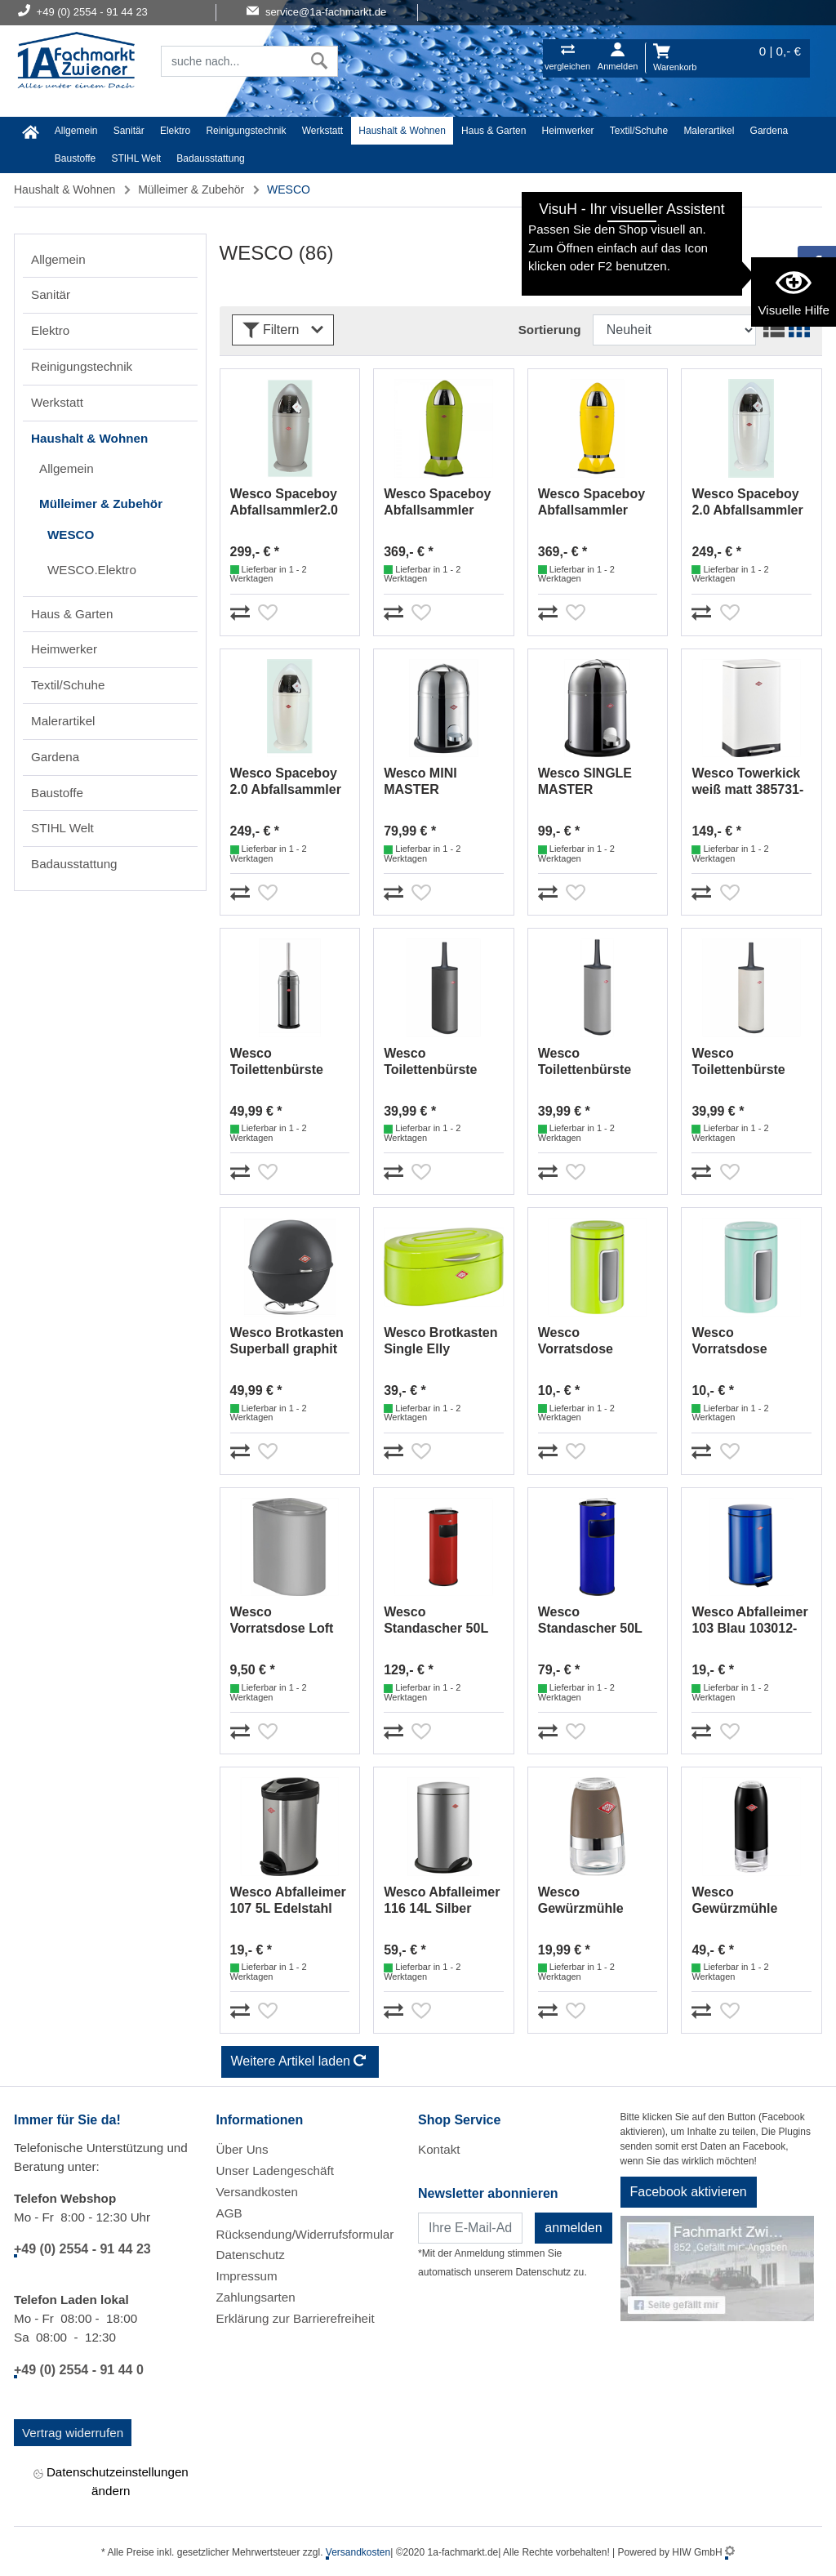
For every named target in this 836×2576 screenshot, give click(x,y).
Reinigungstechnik (246, 130)
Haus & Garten (493, 130)
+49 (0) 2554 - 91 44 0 (79, 2370)
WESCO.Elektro (91, 570)
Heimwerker (568, 130)
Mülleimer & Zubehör (191, 189)
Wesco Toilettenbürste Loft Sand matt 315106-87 (738, 1062)
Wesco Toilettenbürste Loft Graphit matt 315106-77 (437, 1062)
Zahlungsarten (256, 2297)
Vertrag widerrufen (72, 2433)
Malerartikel (708, 130)
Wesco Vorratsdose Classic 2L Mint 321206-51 (738, 1341)
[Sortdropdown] (674, 329)
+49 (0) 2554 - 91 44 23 (82, 2249)
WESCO (70, 534)
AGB (229, 2213)
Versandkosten (257, 2192)
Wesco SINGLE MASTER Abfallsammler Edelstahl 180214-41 (592, 782)
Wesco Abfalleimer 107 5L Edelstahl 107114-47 (288, 1901)
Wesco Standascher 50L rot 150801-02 (436, 1621)
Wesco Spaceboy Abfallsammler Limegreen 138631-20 (442, 503)
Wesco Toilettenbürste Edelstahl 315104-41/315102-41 (285, 1062)
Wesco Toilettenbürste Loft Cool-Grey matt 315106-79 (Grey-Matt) (585, 1062)
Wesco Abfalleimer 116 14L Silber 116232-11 (442, 1901)
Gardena (769, 130)
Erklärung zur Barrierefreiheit (295, 2318)
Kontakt (439, 2149)
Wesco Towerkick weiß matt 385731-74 (747, 782)
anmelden (573, 2228)
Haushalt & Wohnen (402, 130)
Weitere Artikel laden (300, 2062)
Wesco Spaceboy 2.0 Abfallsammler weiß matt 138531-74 (286, 782)
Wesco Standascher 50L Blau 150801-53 (590, 1621)
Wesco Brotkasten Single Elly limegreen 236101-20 (440, 1341)
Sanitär (129, 130)
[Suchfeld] (231, 61)
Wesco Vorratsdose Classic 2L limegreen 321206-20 (594, 1341)
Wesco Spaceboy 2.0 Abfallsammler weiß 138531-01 (747, 503)
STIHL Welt (136, 158)
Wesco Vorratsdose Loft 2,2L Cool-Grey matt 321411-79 (282, 1621)
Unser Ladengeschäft (275, 2170)
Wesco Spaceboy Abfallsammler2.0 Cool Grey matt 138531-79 (284, 503)
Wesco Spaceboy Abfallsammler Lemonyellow (591, 503)
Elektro (175, 130)
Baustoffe (75, 158)
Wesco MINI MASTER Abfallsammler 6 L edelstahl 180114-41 (440, 782)
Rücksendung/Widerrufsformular (305, 2234)
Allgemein (76, 130)
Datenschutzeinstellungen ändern (111, 2481)
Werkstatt (322, 130)
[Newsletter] (470, 2228)
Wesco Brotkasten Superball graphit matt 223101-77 (287, 1341)
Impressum (247, 2276)
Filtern (282, 330)
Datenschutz (250, 2255)
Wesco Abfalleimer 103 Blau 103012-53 (749, 1621)
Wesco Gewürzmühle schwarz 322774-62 (750, 1901)
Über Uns (242, 2149)
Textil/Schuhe (639, 130)
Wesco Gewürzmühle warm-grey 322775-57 (597, 1901)
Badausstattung (210, 158)
